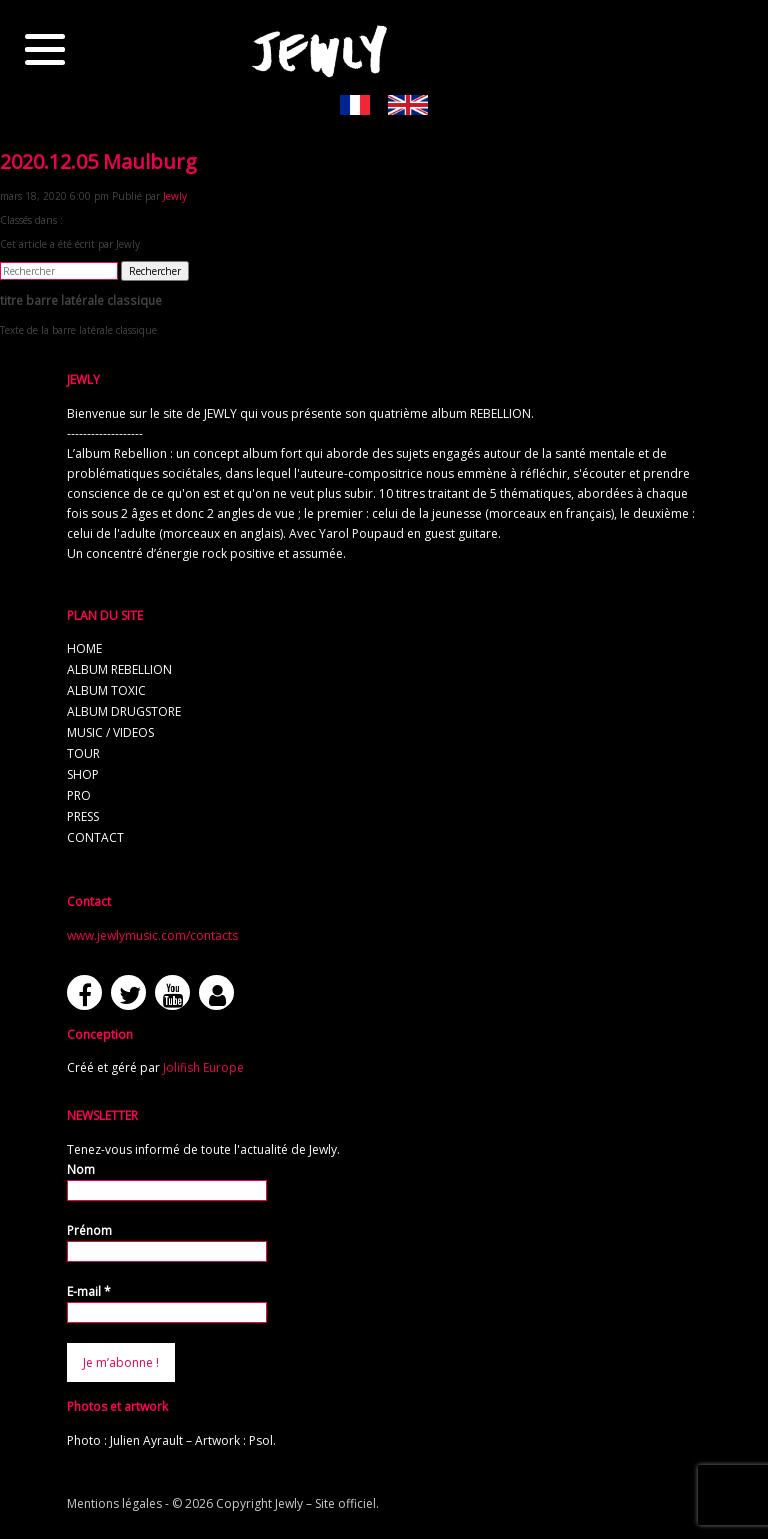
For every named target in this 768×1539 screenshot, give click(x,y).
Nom (81, 1169)
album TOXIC (106, 690)
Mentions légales (114, 1503)
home (84, 648)
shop (83, 774)
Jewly (175, 196)
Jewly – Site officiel (325, 1503)
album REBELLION (119, 669)
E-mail (89, 1291)
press (83, 816)
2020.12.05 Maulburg (98, 161)
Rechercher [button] (155, 271)
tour (83, 753)
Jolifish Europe (203, 1067)
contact (95, 837)
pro (79, 795)
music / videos (110, 732)
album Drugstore (124, 711)
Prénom (89, 1230)
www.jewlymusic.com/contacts (152, 935)
